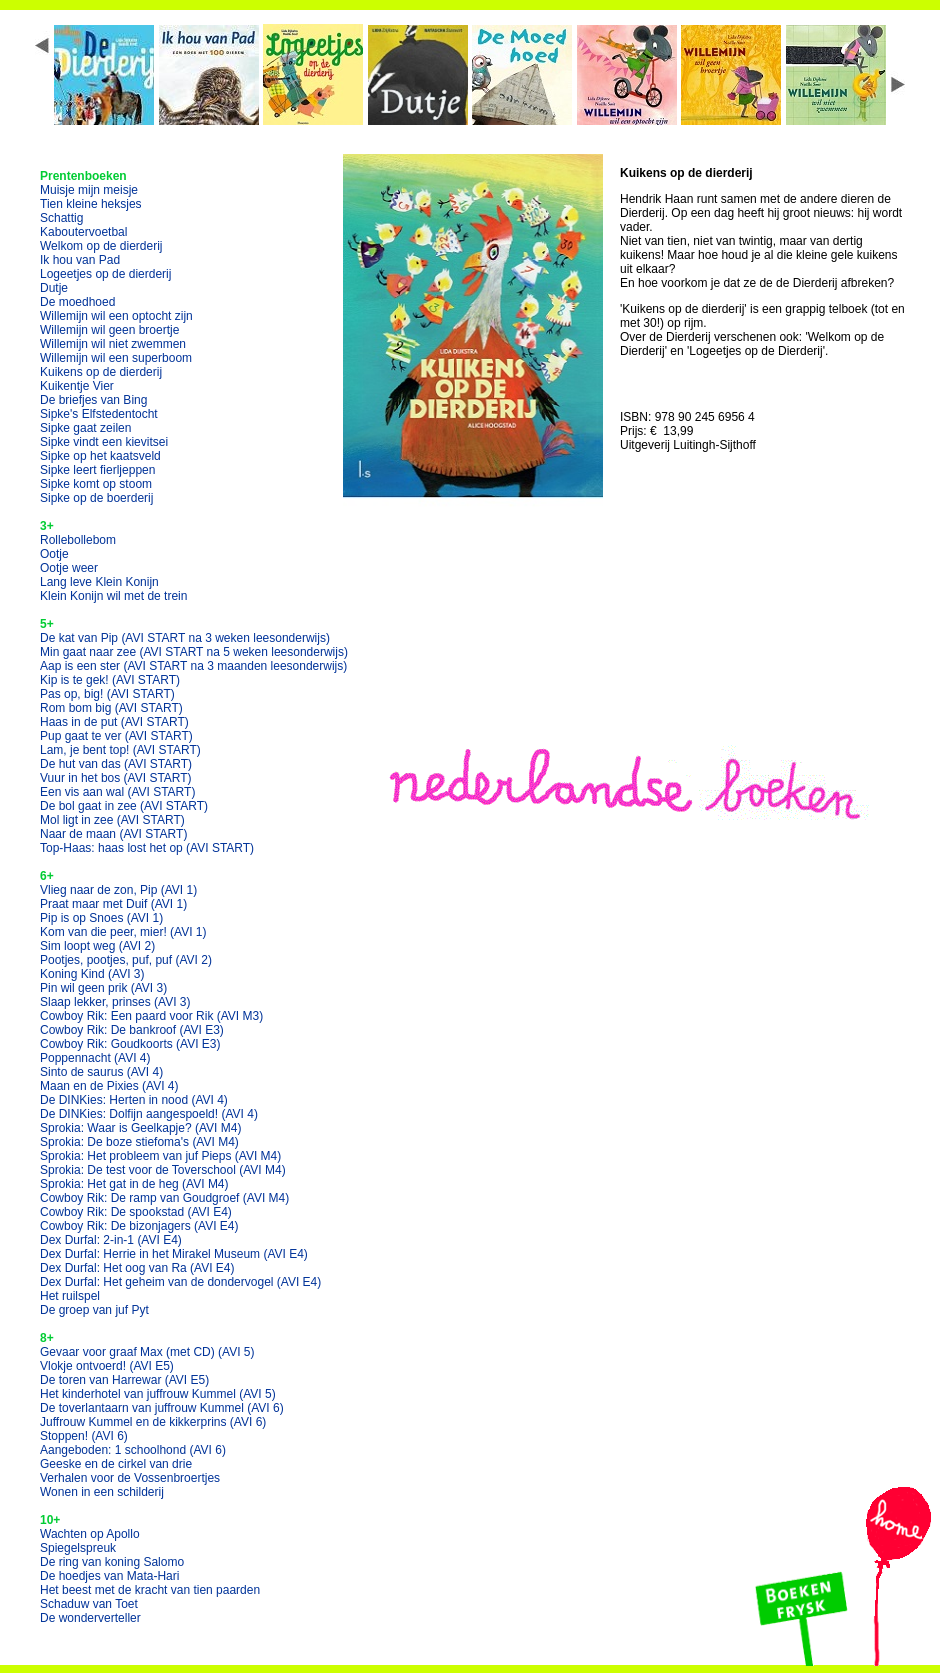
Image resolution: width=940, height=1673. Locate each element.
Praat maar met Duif (113, 904)
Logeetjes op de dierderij (105, 274)
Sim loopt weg (97, 946)
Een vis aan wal (117, 792)
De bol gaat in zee (124, 806)
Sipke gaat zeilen (85, 428)
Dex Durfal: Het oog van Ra (137, 1268)
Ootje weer (69, 568)
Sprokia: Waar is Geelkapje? (140, 1128)
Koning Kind (92, 974)
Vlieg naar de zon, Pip (118, 890)
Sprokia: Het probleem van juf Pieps (160, 1156)
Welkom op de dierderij (101, 246)
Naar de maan (113, 834)
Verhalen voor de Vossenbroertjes (130, 1478)
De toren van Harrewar (124, 1380)
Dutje (54, 288)
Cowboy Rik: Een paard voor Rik (151, 1016)
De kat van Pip (185, 638)
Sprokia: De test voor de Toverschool (163, 1170)
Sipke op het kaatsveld (100, 456)
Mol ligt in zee (112, 820)
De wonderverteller (90, 1618)
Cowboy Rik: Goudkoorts (130, 1044)
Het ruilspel (70, 1296)
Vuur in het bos (116, 778)
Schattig (61, 218)
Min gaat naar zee (194, 652)
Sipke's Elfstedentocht (99, 414)
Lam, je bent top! (120, 750)
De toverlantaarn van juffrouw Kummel (162, 1408)
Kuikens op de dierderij (101, 372)
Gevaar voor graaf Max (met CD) (147, 1352)
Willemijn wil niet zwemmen (113, 344)
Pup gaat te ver (116, 736)
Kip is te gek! (110, 680)
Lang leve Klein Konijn (99, 582)
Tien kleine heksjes (91, 204)
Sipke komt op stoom (96, 484)
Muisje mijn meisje (89, 190)
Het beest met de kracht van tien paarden (150, 1590)
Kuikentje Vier (77, 386)
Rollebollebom (78, 540)
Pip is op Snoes (101, 918)
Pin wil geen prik (103, 988)
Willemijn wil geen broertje (109, 330)
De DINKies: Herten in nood (134, 1100)
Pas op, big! (107, 694)
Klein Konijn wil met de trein (113, 596)
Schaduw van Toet (89, 1604)
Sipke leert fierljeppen (97, 470)
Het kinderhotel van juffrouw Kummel (158, 1394)
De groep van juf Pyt (94, 1310)
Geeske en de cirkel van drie (116, 1464)
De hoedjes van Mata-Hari (109, 1576)
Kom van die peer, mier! (123, 932)
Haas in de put (114, 722)
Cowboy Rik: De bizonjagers (139, 1226)
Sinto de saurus (101, 1072)
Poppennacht (95, 1058)
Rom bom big (111, 708)
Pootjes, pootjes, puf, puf (126, 960)
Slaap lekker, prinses (115, 1002)
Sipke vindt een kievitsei (104, 442)
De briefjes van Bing (93, 400)
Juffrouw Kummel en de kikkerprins (153, 1422)
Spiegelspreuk (78, 1548)
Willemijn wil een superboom (116, 358)
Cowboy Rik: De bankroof (132, 1030)
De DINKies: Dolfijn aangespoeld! (149, 1114)
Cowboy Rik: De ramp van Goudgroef (164, 1198)
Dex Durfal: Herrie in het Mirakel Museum (174, 1254)
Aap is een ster (193, 666)
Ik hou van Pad (80, 260)
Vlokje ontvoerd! (107, 1366)
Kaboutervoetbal (83, 232)
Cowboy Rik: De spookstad (136, 1212)
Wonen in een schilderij (102, 1492)
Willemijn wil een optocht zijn (116, 316)
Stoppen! (84, 1436)
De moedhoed (77, 302)
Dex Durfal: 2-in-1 (111, 1240)
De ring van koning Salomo (112, 1562)
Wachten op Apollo (90, 1534)
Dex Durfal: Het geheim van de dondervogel (180, 1282)
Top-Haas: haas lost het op (147, 848)
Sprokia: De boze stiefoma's (139, 1142)
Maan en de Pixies (109, 1086)
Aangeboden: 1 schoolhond (133, 1450)
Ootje (54, 554)
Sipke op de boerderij (96, 498)
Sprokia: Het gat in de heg (134, 1184)
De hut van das (116, 764)
